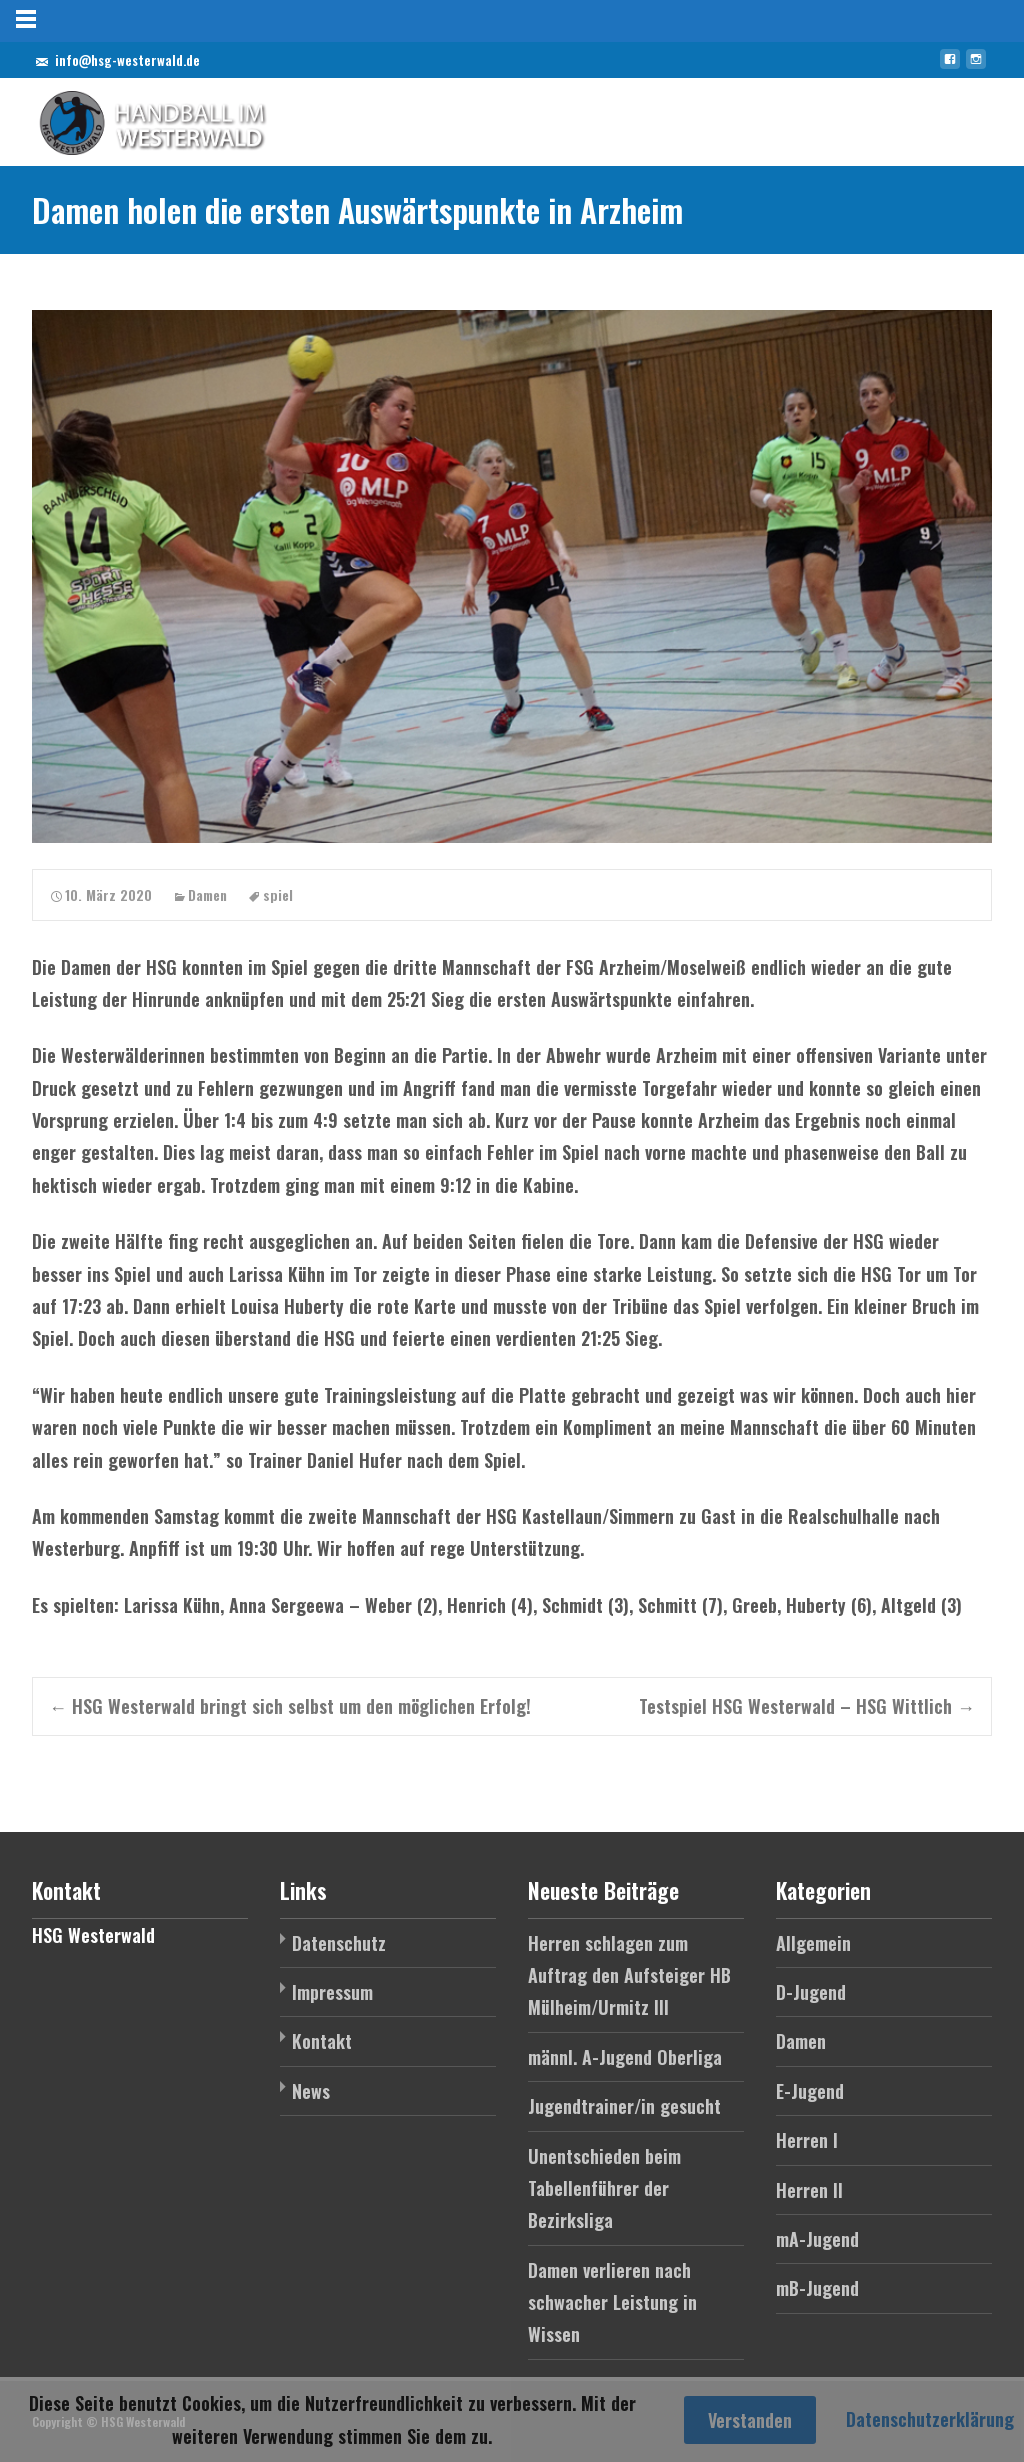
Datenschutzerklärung (930, 2419)
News (311, 2091)
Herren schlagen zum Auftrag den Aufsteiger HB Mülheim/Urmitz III (629, 1975)
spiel (278, 894)
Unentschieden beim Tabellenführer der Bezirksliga (604, 2188)
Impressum (332, 1992)
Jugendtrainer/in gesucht (624, 2106)
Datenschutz (339, 1943)
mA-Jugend (817, 2239)
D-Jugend (811, 1992)
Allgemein (813, 1943)
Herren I (807, 2140)
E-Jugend (810, 2091)
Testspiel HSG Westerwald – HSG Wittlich (807, 1706)
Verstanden (750, 2420)
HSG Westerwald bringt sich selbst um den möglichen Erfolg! (290, 1706)
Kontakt (322, 2041)
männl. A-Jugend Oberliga (625, 2057)
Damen (207, 894)
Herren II (809, 2190)
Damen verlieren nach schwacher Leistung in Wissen (612, 2302)
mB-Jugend (817, 2288)
